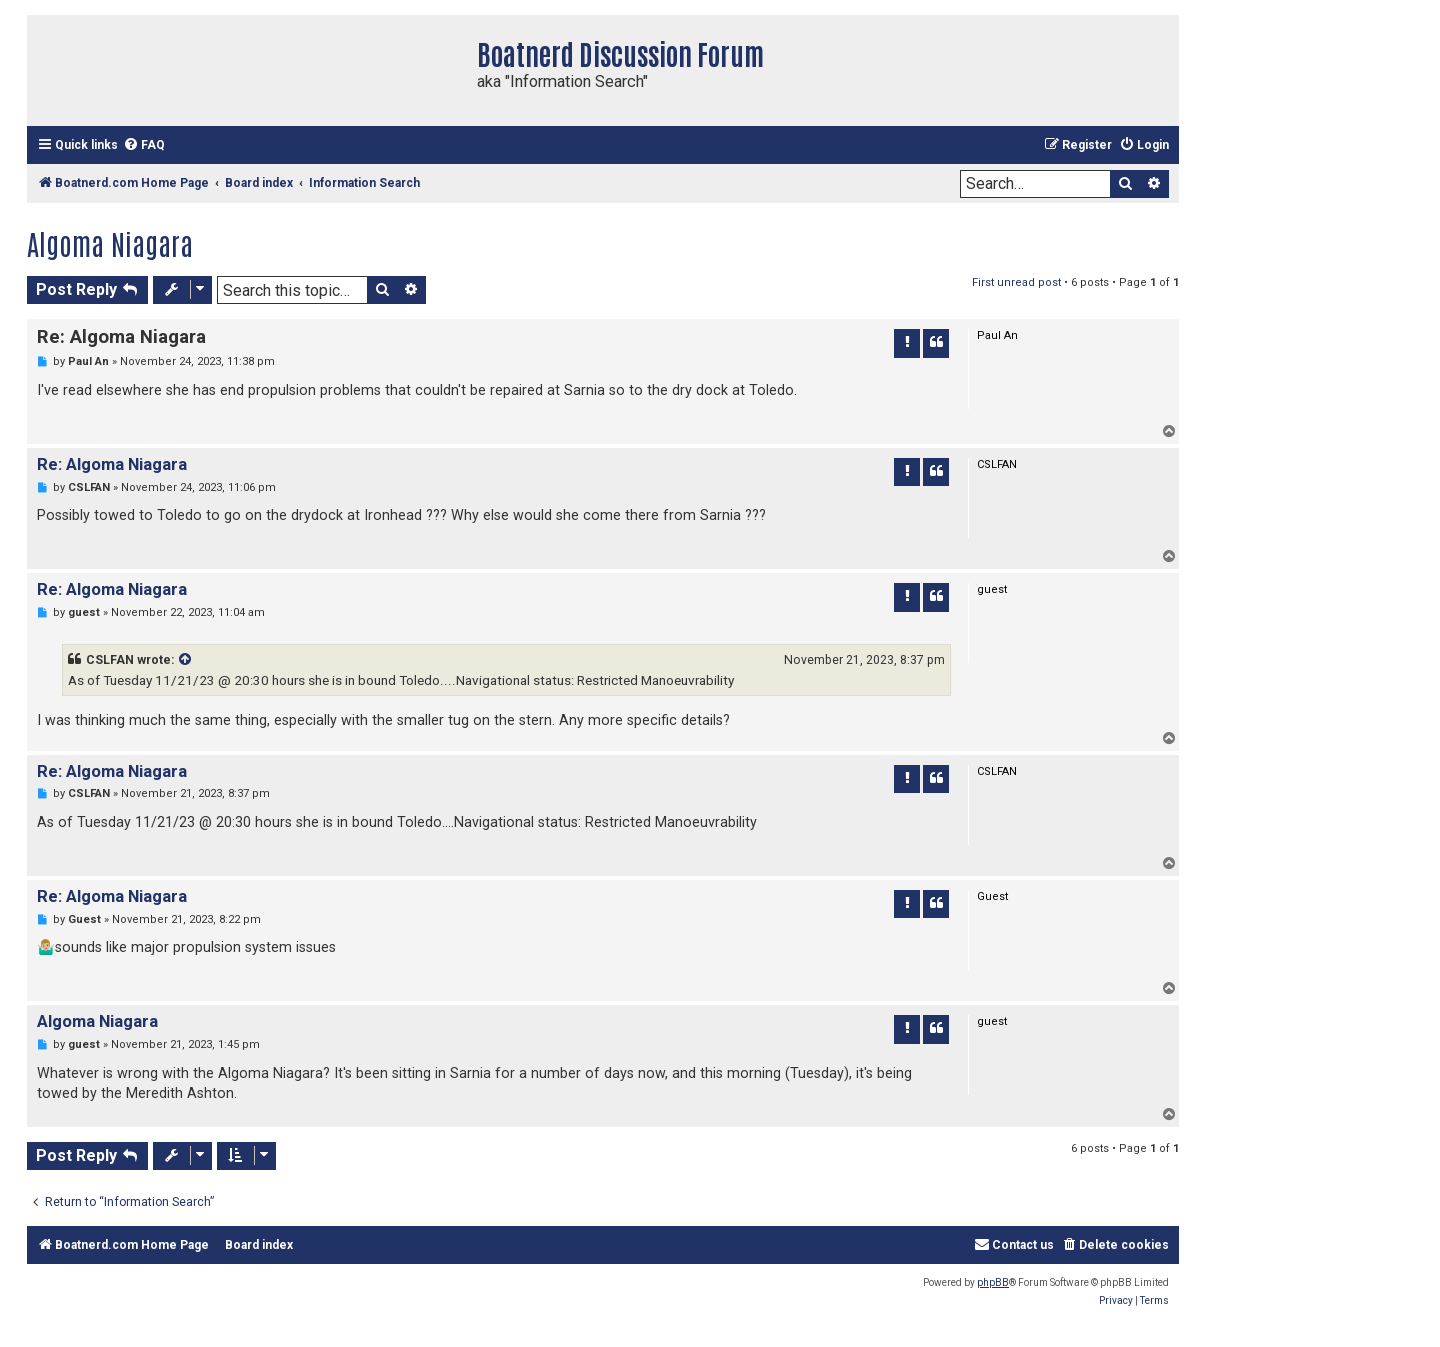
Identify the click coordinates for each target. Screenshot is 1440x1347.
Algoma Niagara (110, 243)
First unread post (1016, 282)
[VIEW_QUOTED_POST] (186, 660)
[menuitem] (144, 145)
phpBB (993, 1282)
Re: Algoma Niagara (121, 337)
